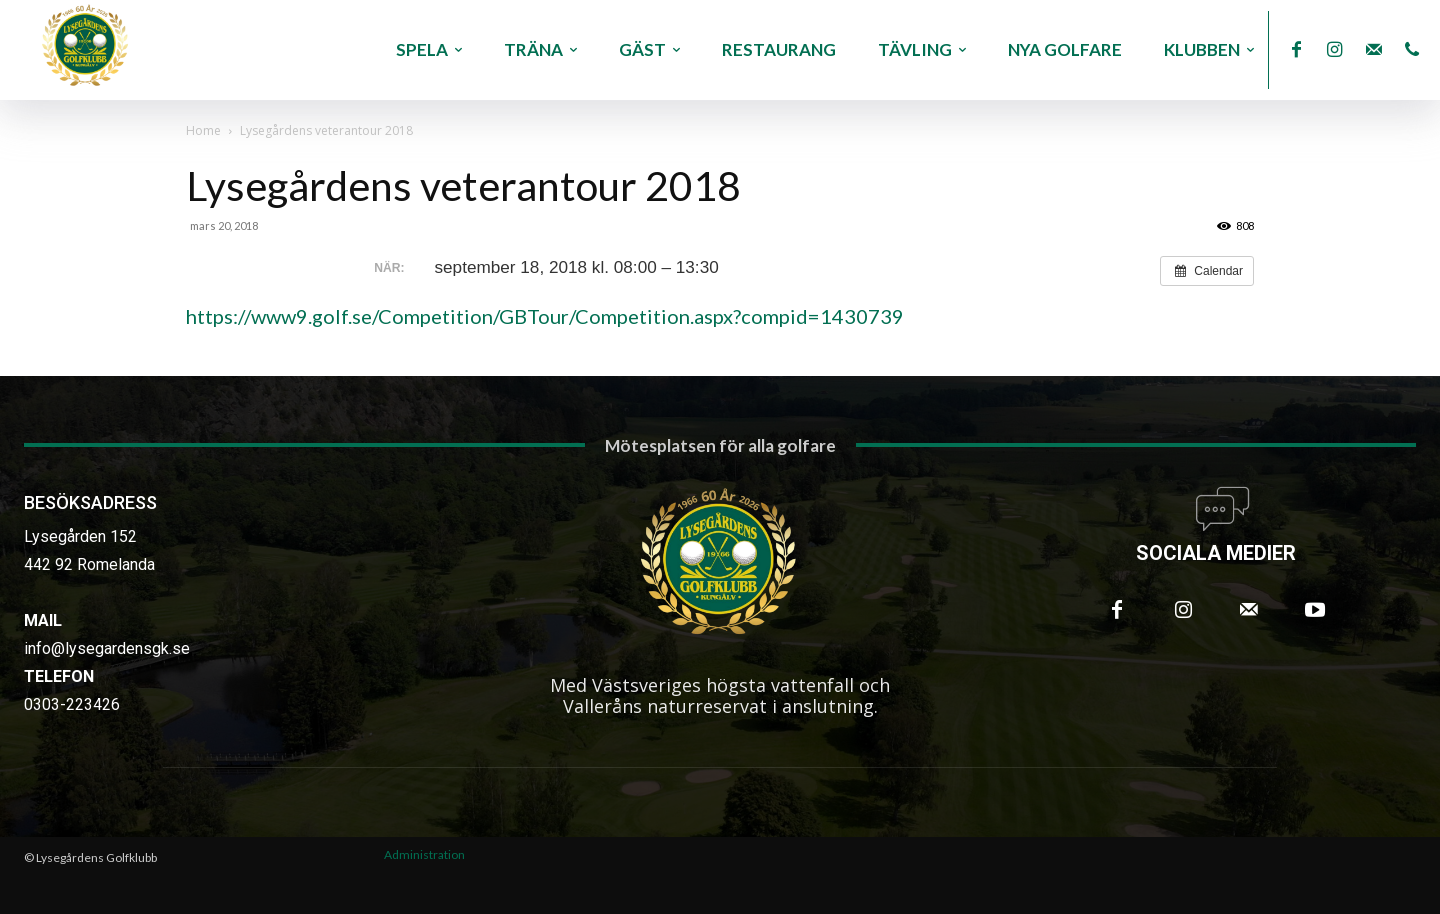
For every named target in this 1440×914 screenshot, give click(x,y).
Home (203, 130)
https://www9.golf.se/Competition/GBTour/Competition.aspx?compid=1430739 (545, 316)
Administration (424, 854)
